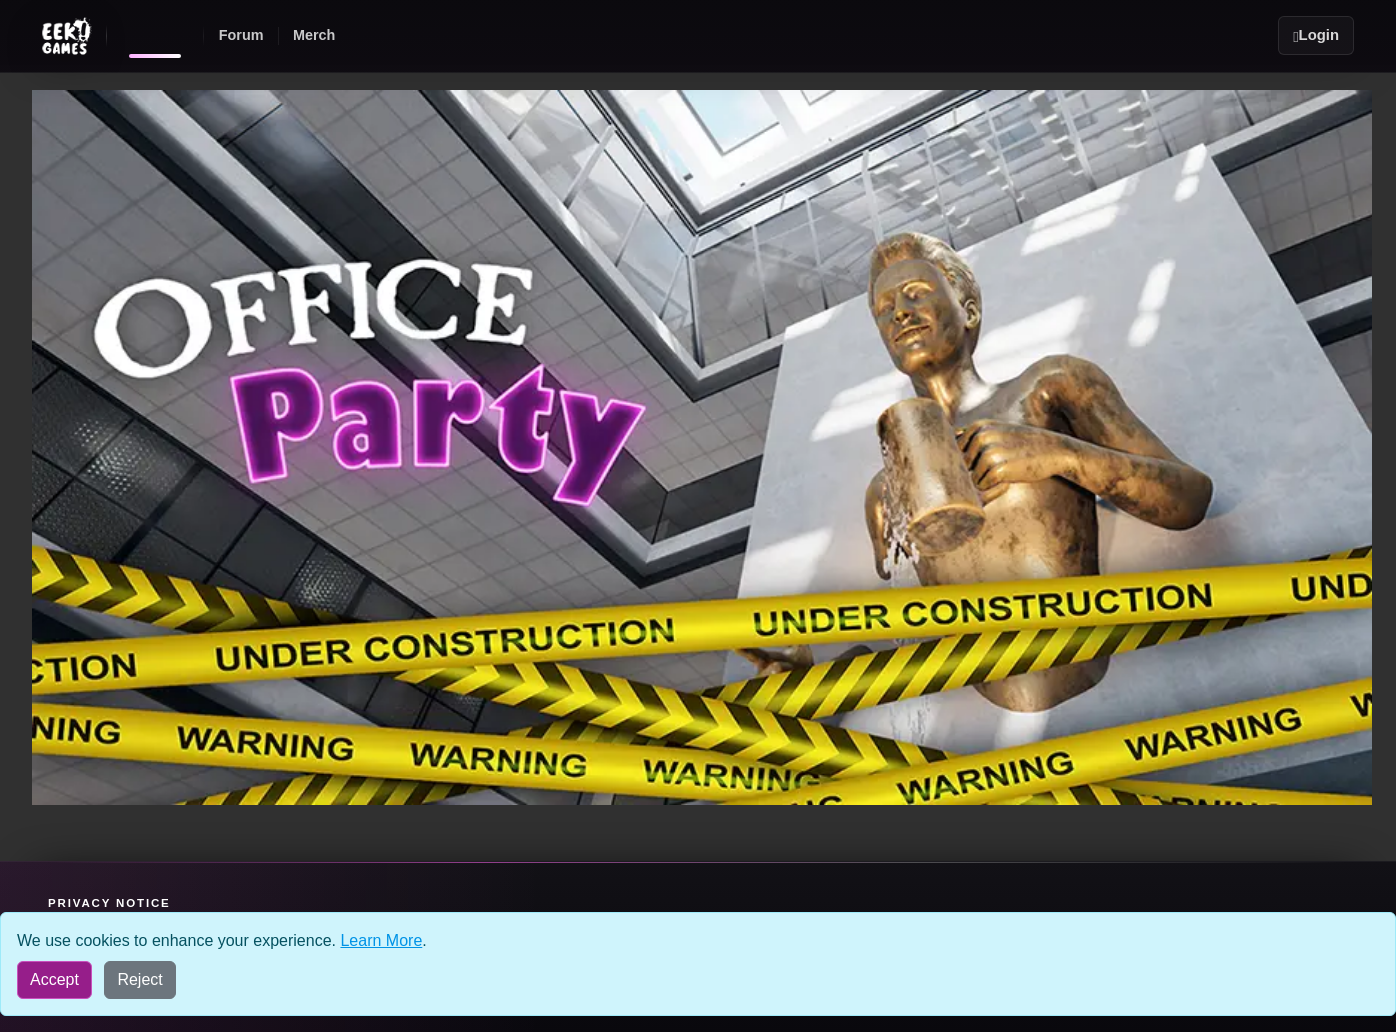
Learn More (381, 940)
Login (1316, 35)
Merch (314, 35)
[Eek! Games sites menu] (67, 36)
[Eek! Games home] (155, 36)
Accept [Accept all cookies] (54, 979)
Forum (241, 35)
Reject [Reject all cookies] (139, 979)
